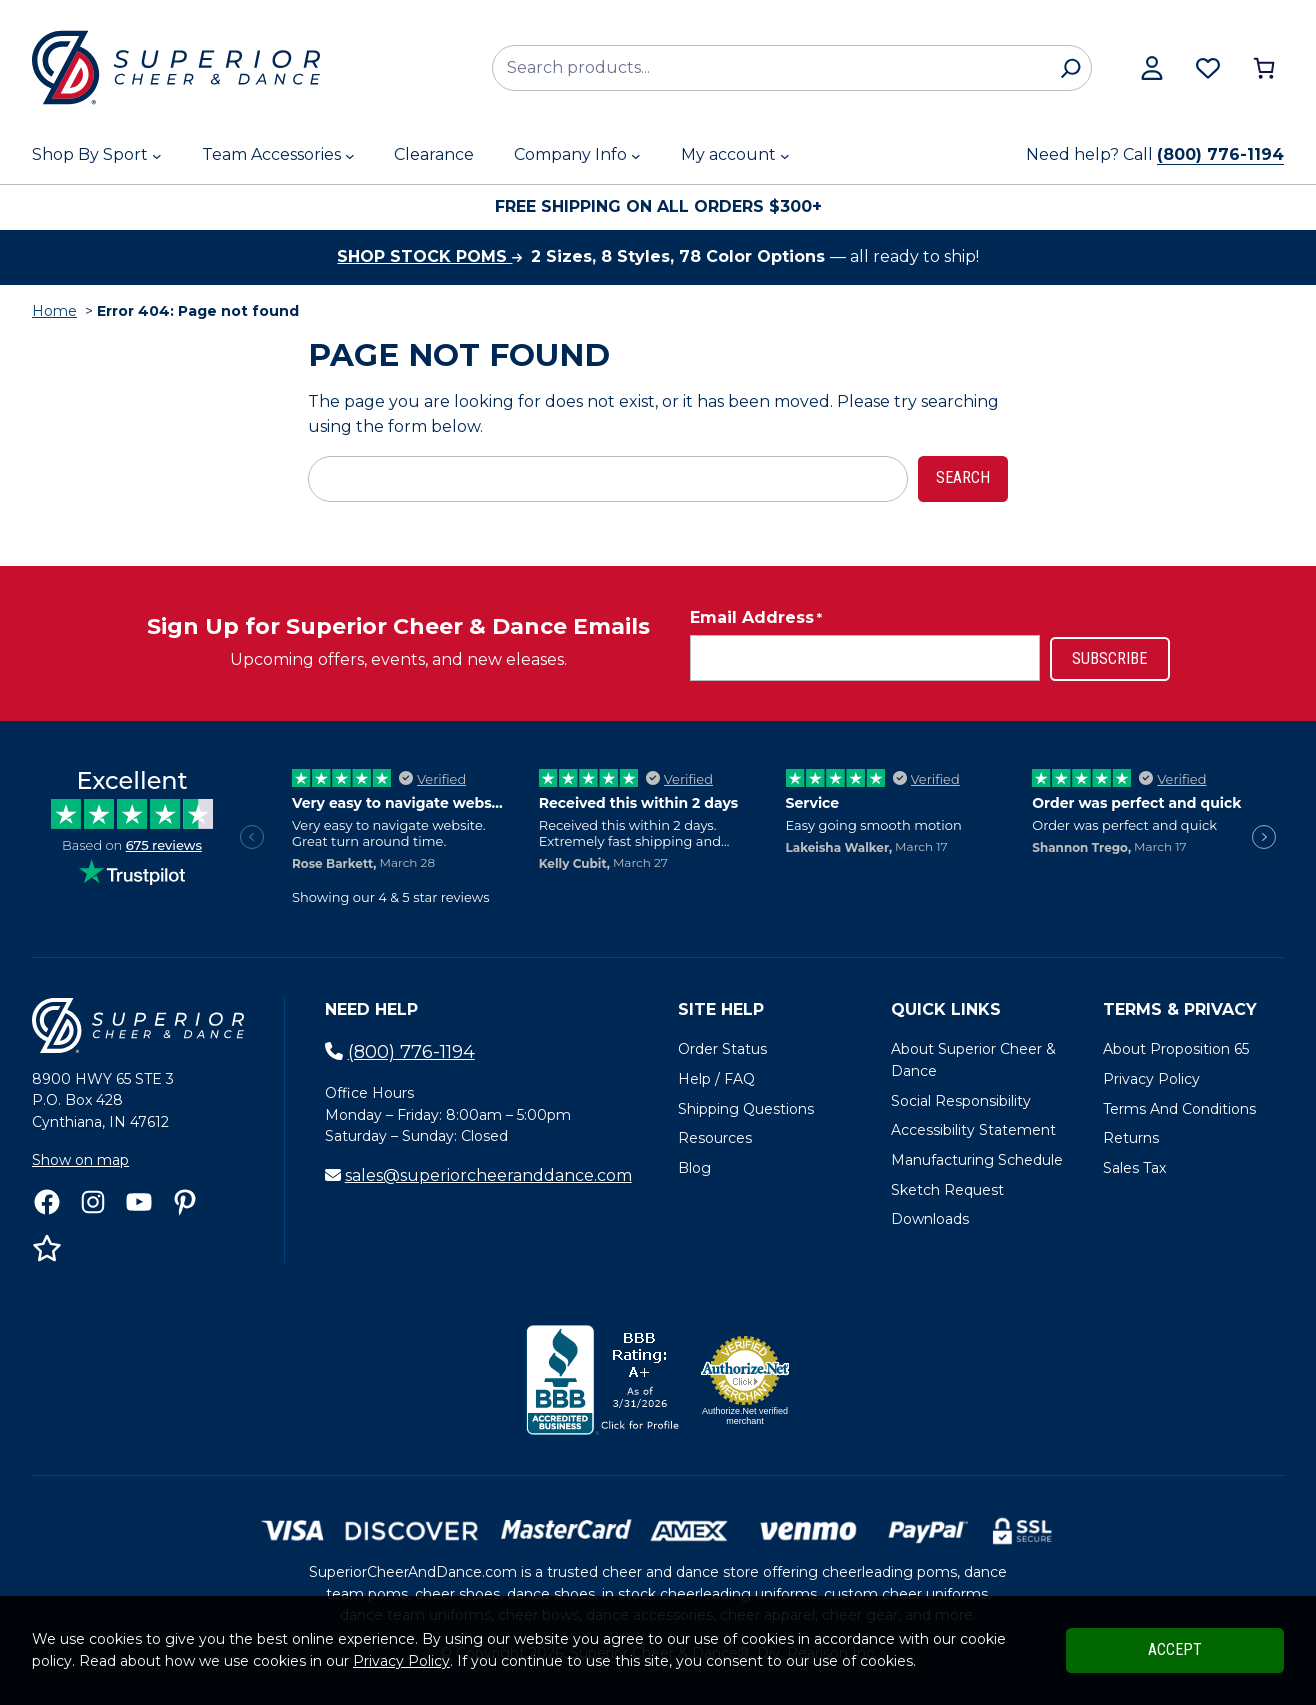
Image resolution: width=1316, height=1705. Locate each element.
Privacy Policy (401, 1661)
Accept (1175, 1649)
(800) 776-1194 (1220, 154)
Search (963, 477)
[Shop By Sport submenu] (157, 156)
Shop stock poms (429, 256)
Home (54, 311)
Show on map (80, 1160)
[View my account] (1152, 68)
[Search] (1070, 68)
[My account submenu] (785, 156)
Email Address (756, 618)
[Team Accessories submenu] (350, 156)
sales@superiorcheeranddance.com (488, 1175)
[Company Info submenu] (636, 156)
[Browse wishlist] (1208, 68)
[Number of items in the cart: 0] (1264, 68)
